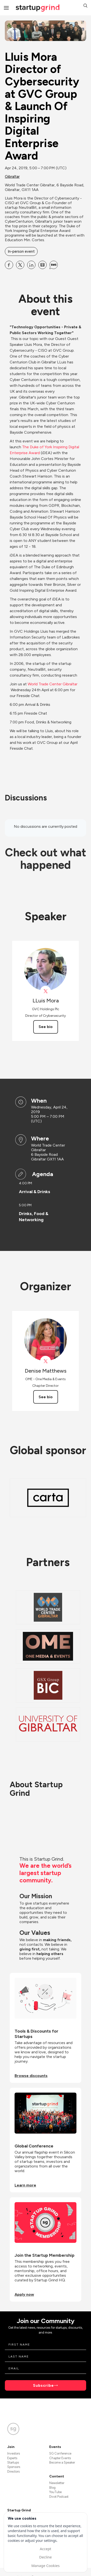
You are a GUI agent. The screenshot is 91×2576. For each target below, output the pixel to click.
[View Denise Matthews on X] (45, 1361)
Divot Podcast (58, 2496)
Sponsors (13, 2467)
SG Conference (60, 2453)
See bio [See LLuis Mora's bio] (46, 1026)
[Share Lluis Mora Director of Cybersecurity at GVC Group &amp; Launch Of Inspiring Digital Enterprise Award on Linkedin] (31, 265)
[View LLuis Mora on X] (45, 991)
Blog (52, 2487)
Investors (13, 2453)
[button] (85, 6)
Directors (13, 2471)
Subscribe (43, 2385)
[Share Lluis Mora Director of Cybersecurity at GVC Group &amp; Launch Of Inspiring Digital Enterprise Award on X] (20, 265)
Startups (13, 2462)
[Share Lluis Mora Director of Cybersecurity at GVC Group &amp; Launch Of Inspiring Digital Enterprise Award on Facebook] (9, 265)
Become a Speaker (62, 2462)
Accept (45, 2548)
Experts (12, 2458)
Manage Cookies (45, 2565)
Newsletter (56, 2483)
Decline (45, 2557)
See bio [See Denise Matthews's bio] (46, 1397)
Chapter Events (60, 2458)
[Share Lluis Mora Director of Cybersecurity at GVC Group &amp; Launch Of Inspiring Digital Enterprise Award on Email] (42, 265)
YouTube (55, 2492)
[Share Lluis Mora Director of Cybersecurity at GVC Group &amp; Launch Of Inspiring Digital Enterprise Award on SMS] (54, 265)
